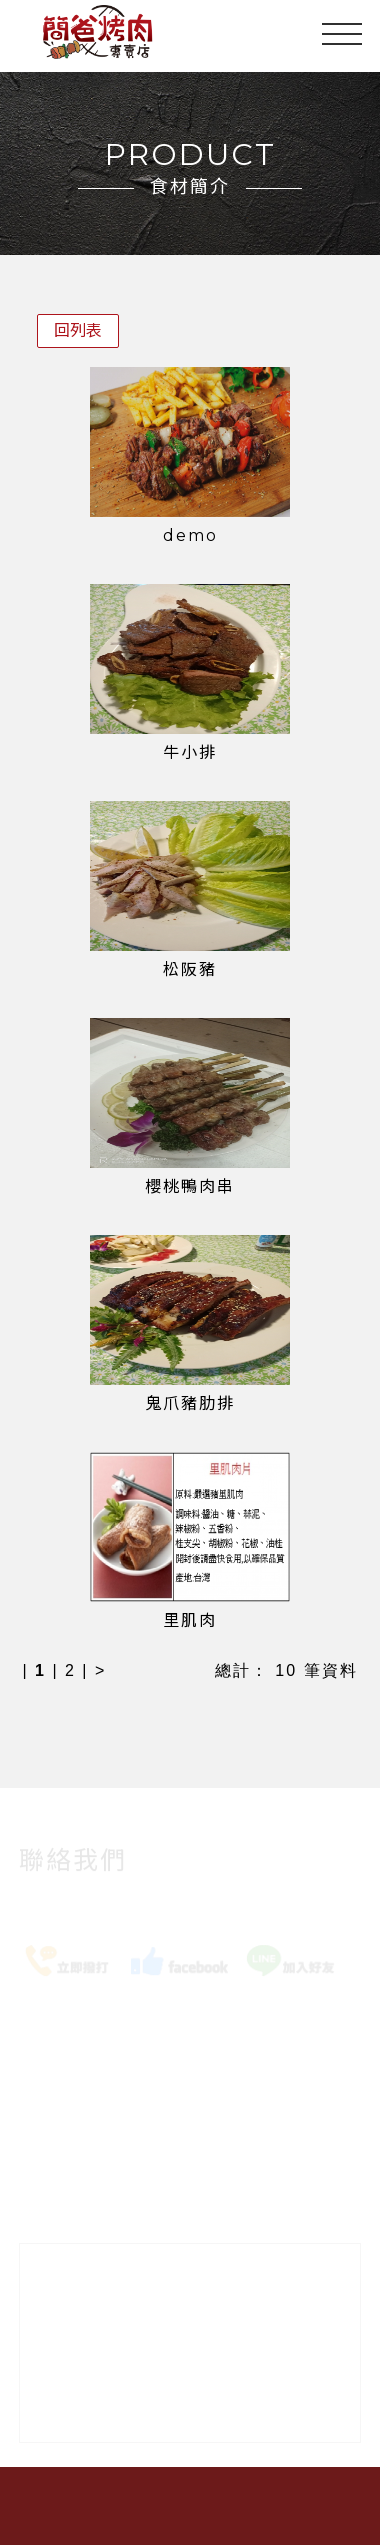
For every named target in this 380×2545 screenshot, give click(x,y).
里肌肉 (190, 1620)
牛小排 (190, 752)
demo (190, 535)
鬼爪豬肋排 (190, 1403)
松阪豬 (190, 969)
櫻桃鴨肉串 (190, 1186)
